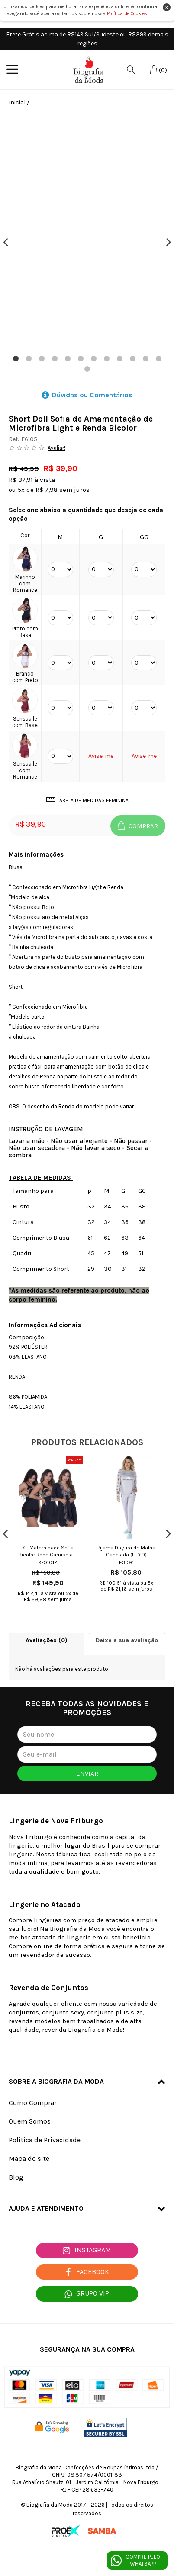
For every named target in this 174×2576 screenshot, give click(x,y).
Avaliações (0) (47, 1640)
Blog (16, 2177)
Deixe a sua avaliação (127, 1640)
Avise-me (100, 756)
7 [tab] (93, 358)
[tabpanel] (87, 233)
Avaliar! (56, 448)
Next (168, 242)
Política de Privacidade (45, 2140)
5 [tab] (67, 358)
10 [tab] (132, 358)
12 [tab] (158, 358)
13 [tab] (87, 369)
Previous (5, 242)
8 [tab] (106, 358)
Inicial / (19, 102)
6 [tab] (80, 358)
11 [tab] (145, 358)
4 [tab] (54, 358)
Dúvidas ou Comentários (87, 395)
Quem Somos (30, 2121)
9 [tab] (119, 358)
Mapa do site (29, 2158)
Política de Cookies (127, 13)
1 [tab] (15, 358)
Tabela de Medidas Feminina (87, 800)
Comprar (138, 825)
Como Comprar (33, 2102)
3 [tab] (41, 358)
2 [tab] (28, 358)
